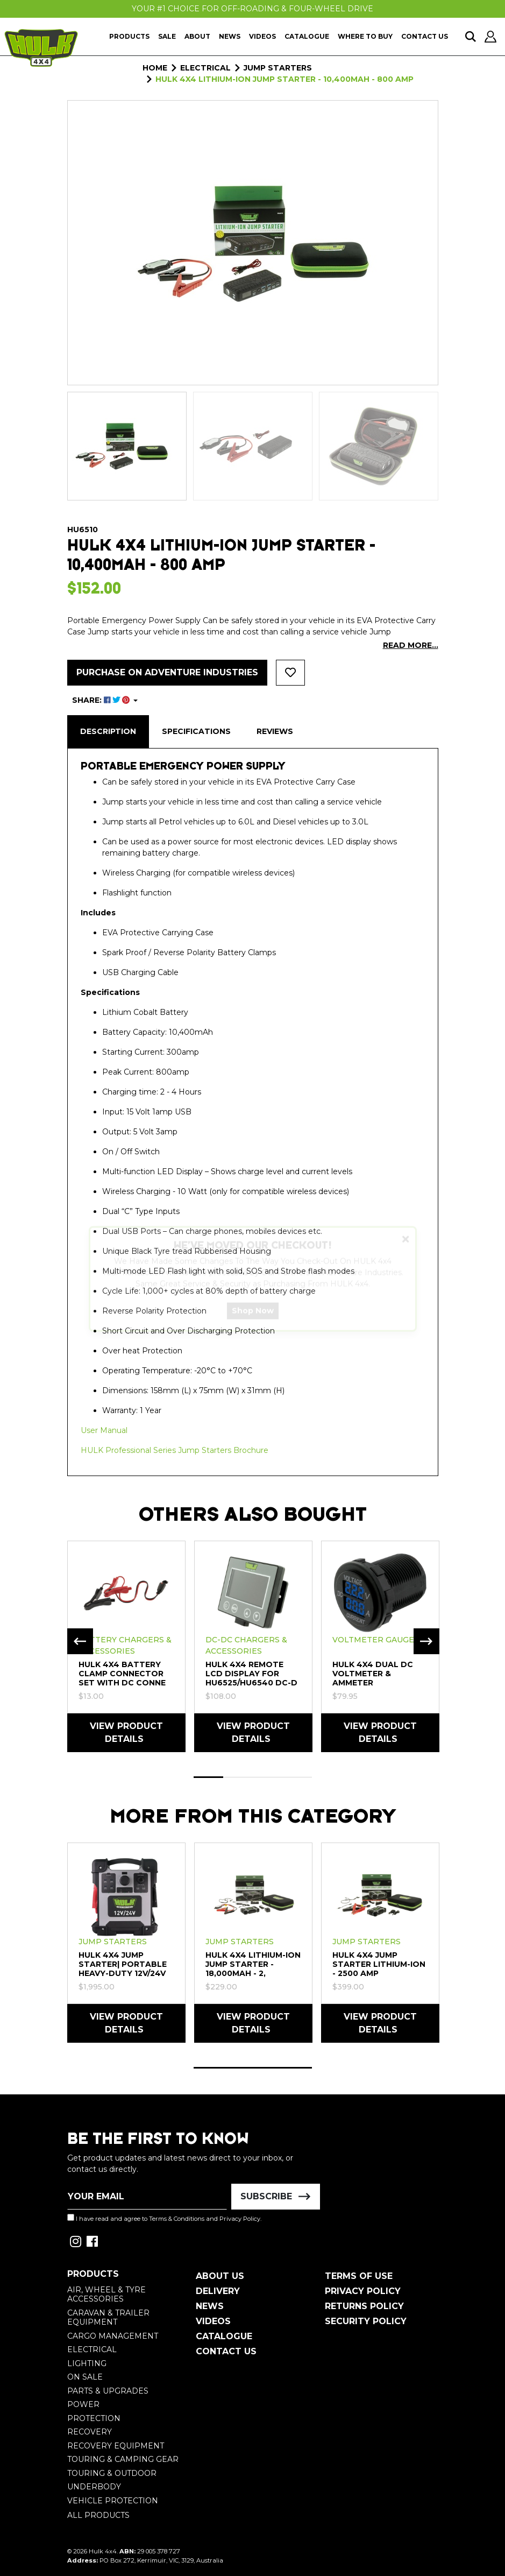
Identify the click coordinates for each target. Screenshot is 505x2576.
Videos (262, 36)
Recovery (89, 2432)
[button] (290, 673)
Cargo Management (112, 2336)
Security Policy (366, 2321)
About (197, 36)
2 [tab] (238, 1777)
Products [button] (129, 36)
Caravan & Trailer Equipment (108, 2317)
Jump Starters (113, 1941)
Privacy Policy (239, 2218)
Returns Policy (364, 2306)
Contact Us (424, 36)
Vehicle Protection (112, 2501)
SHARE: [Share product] (102, 700)
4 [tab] (297, 1777)
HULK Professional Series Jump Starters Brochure (174, 1450)
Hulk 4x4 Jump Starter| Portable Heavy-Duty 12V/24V (123, 1964)
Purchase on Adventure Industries (167, 672)
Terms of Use (359, 2276)
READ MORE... (410, 645)
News (229, 36)
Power (83, 2404)
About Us (220, 2276)
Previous (80, 1641)
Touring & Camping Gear (123, 2459)
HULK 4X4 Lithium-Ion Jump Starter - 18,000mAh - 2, (253, 1964)
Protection (93, 2418)
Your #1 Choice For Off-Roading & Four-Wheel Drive (252, 8)
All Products (98, 2515)
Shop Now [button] (253, 1320)
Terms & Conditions (176, 2218)
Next (426, 1641)
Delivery (218, 2291)
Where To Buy (365, 36)
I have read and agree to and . (164, 2218)
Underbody (94, 2487)
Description (108, 731)
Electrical (92, 2349)
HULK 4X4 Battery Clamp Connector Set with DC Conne (122, 1674)
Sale (167, 36)
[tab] (108, 731)
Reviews (275, 731)
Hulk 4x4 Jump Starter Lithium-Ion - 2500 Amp (378, 1964)
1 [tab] (208, 1777)
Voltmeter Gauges (375, 1640)
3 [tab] (267, 1777)
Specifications (196, 731)
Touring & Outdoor (112, 2473)
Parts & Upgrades (107, 2391)
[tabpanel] (126, 1646)
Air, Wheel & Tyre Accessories (106, 2294)
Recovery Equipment (115, 2446)
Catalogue (306, 36)
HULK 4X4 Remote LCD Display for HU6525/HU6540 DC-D (251, 1674)
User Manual (104, 1430)
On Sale (85, 2377)
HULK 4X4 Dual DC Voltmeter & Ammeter (372, 1674)
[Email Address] (147, 2197)
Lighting (86, 2363)
